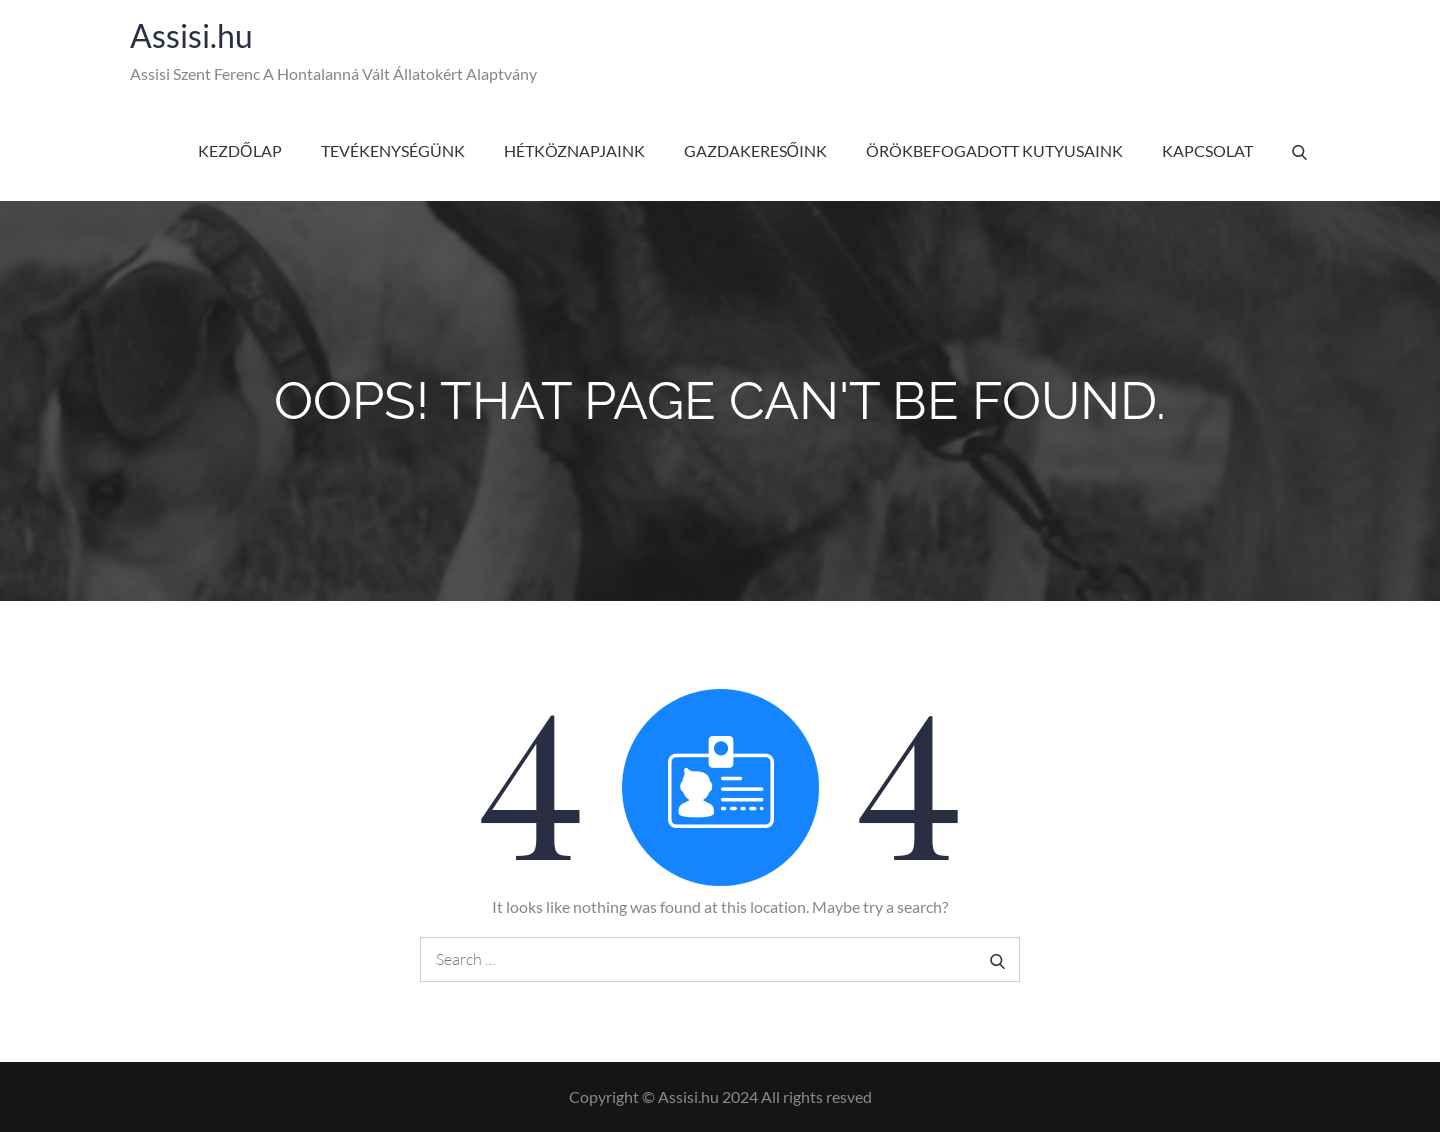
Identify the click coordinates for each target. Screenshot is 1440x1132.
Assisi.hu (191, 35)
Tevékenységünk (393, 150)
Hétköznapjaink (574, 150)
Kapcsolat (1207, 150)
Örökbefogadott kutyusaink (994, 150)
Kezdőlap (239, 150)
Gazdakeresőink (755, 150)
